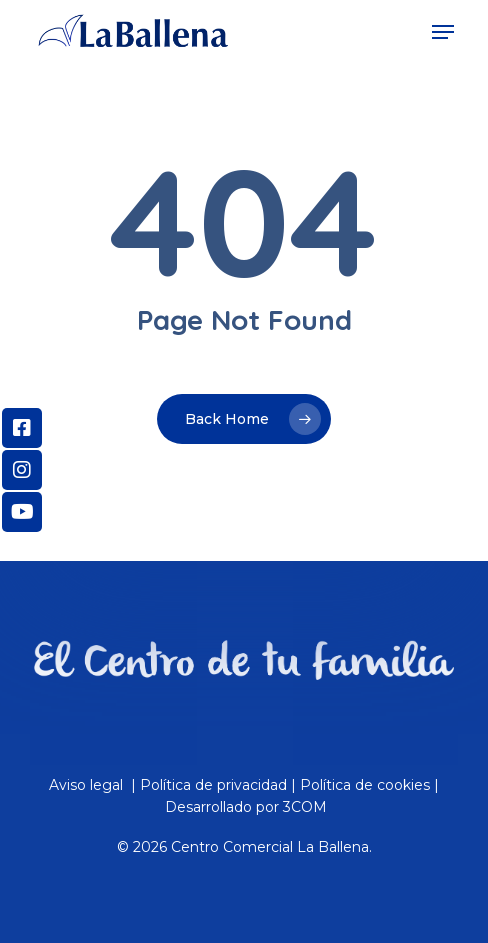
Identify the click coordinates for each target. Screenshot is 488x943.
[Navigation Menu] (443, 32)
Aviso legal (88, 785)
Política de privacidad (213, 785)
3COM (305, 807)
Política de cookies (365, 785)
